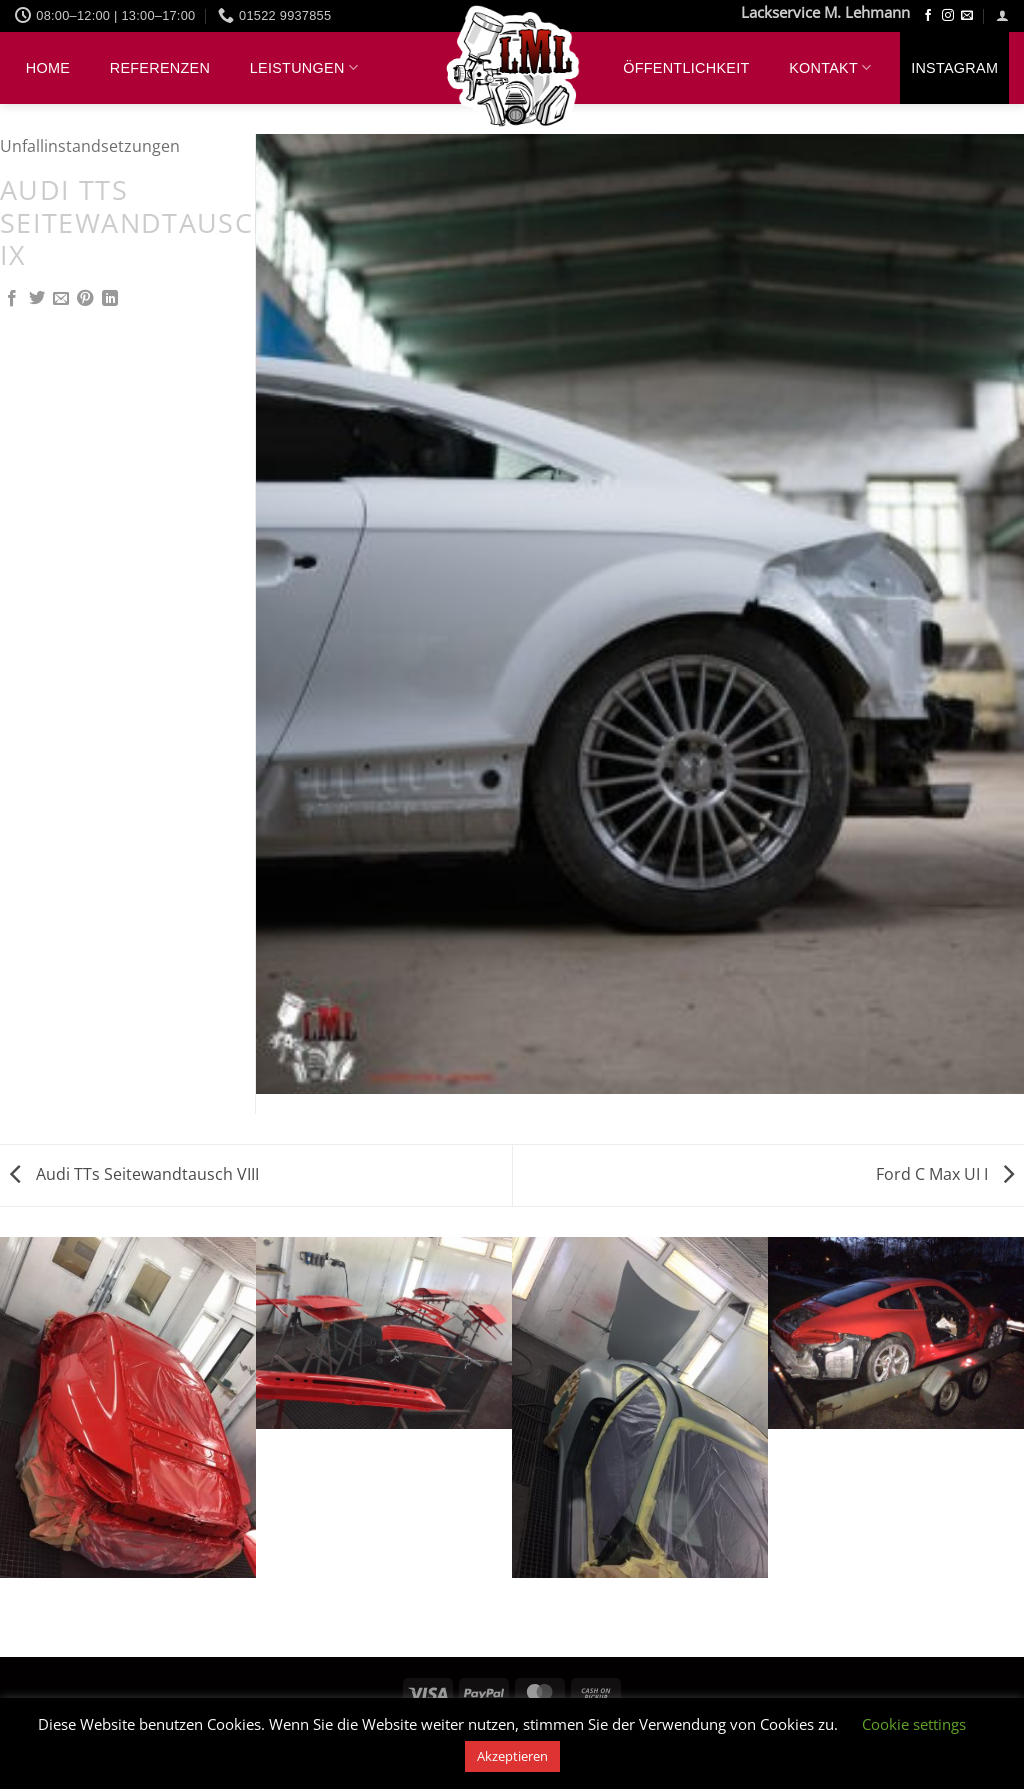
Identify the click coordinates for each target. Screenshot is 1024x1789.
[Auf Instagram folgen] (948, 16)
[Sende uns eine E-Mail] (967, 16)
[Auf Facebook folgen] (928, 16)
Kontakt (830, 67)
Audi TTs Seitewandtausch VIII (134, 1174)
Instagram (954, 68)
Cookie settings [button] (914, 1724)
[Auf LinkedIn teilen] (110, 299)
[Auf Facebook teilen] (12, 299)
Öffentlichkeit (686, 68)
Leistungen (304, 67)
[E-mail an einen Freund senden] (61, 299)
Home (48, 68)
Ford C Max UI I (945, 1174)
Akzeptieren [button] (512, 1756)
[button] (1002, 15)
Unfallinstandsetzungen (90, 146)
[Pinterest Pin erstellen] (85, 299)
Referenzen (160, 68)
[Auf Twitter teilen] (37, 299)
